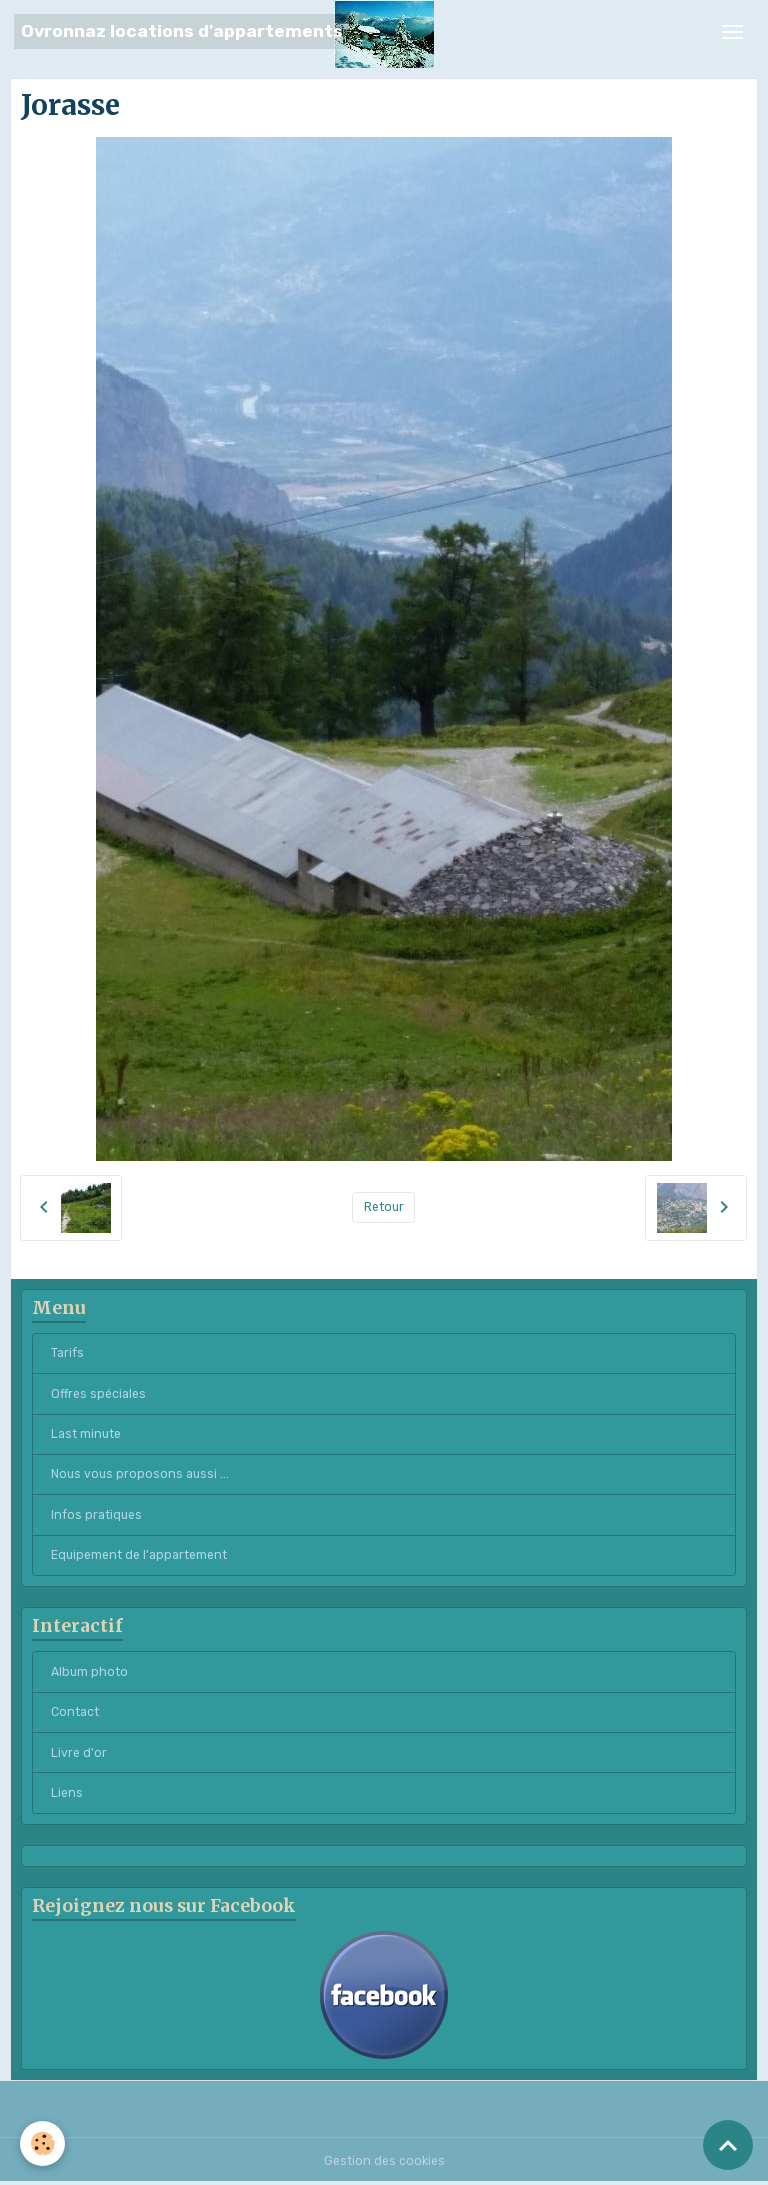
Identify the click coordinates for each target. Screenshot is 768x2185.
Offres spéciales (98, 1394)
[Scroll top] (728, 2145)
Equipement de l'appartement (139, 1555)
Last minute (86, 1434)
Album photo (89, 1672)
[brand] (182, 31)
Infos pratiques (96, 1515)
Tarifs (67, 1353)
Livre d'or (79, 1753)
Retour (384, 1207)
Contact (75, 1712)
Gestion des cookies (384, 2161)
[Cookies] (42, 2143)
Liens (67, 1793)
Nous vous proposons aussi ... (140, 1474)
